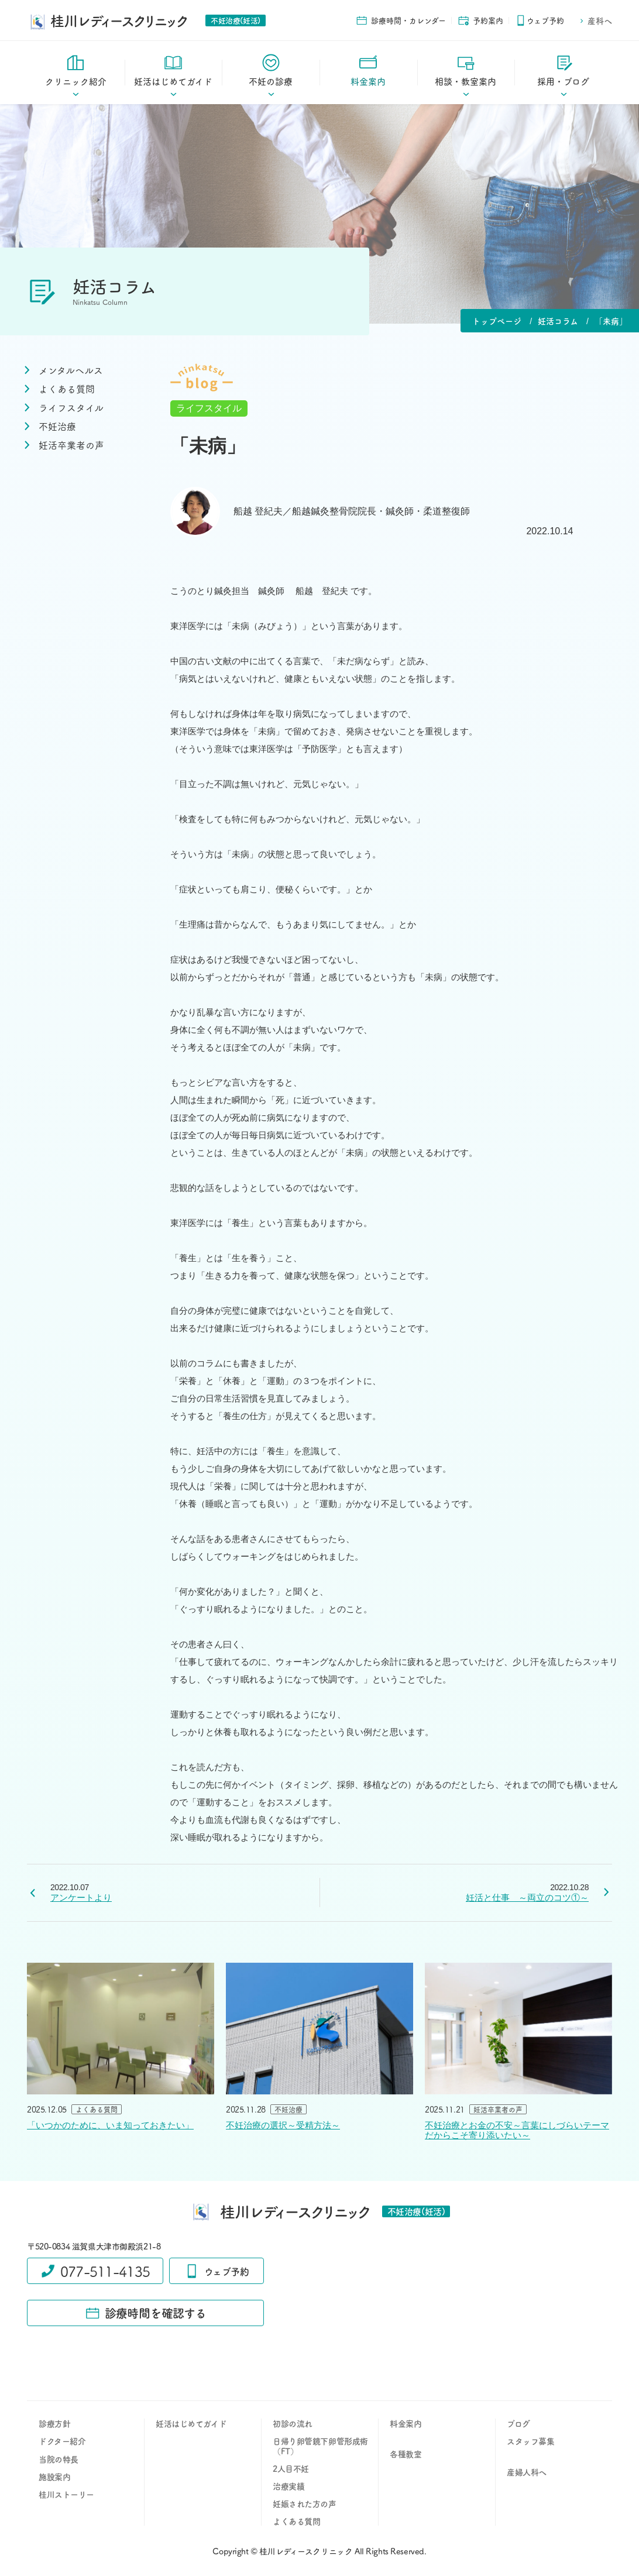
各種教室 (405, 2454)
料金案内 (405, 2423)
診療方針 (54, 2423)
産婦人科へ (527, 2472)
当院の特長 (58, 2459)
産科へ (595, 20)
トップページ (496, 321)
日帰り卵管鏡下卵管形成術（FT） (320, 2445)
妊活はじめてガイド (191, 2423)
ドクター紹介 (62, 2441)
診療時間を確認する (146, 2312)
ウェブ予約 (539, 20)
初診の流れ (292, 2423)
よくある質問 (296, 2521)
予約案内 (480, 20)
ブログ (518, 2423)
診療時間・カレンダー (401, 20)
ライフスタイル (209, 408)
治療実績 (288, 2486)
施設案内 (54, 2476)
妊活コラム (558, 321)
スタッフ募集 (530, 2441)
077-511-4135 (95, 2270)
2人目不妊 (291, 2468)
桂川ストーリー (66, 2494)
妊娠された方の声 (304, 2503)
